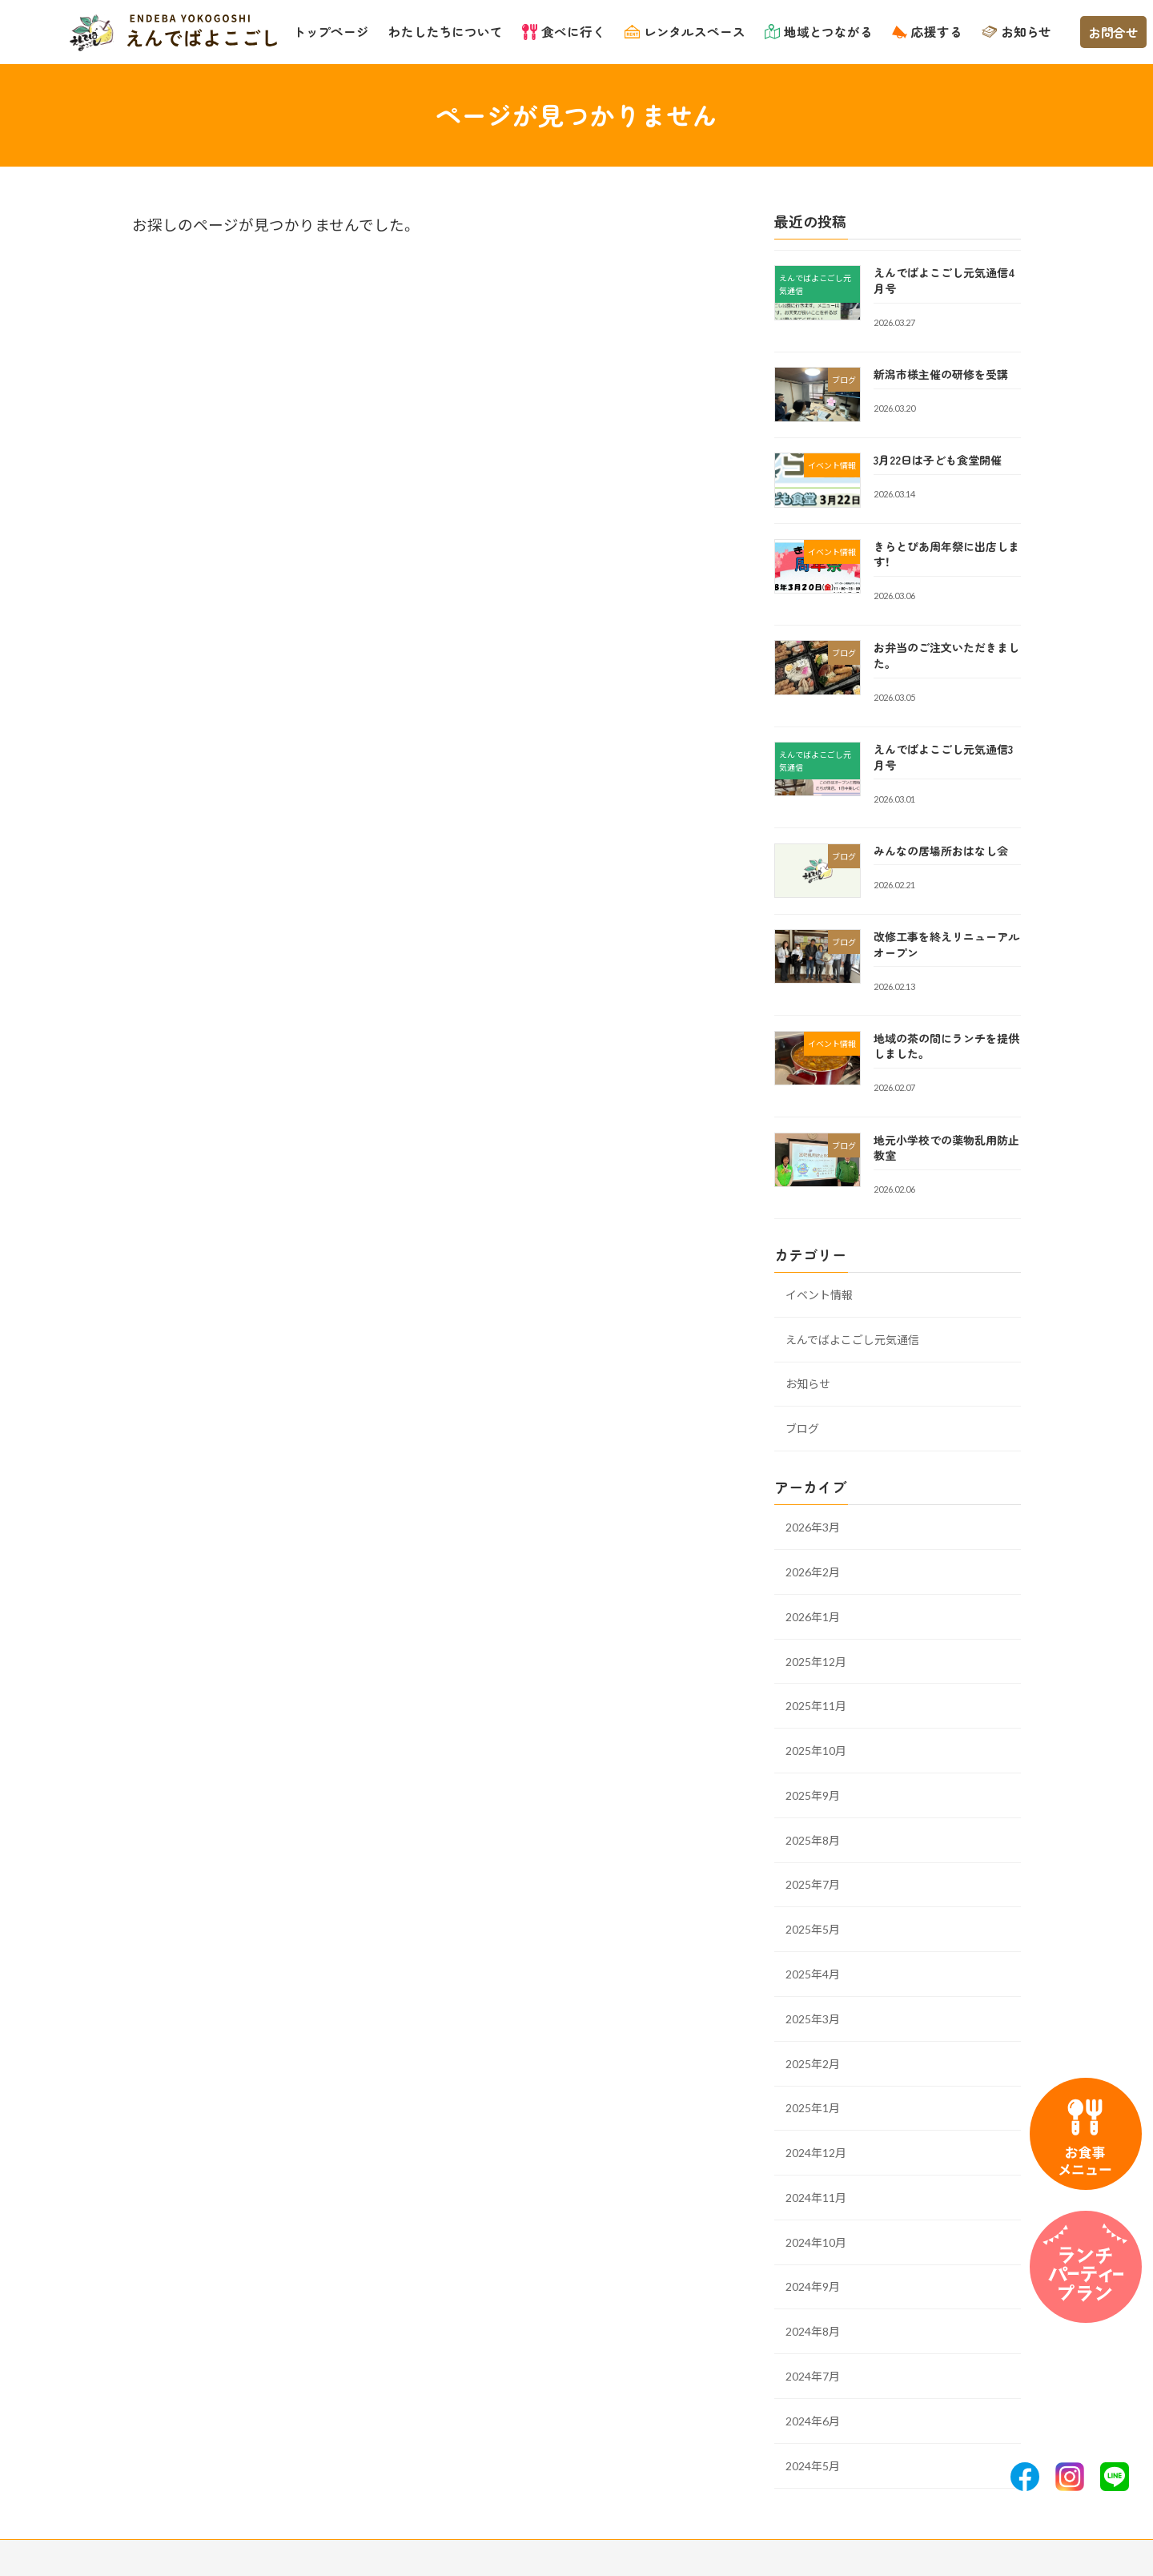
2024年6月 (812, 2420)
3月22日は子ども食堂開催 (938, 460)
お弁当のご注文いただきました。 (946, 655)
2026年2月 (812, 1572)
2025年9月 (812, 1794)
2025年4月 (812, 1974)
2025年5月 (812, 1929)
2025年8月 (812, 1839)
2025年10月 (815, 1750)
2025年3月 (812, 2018)
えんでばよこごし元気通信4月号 (944, 280)
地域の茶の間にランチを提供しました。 (946, 1045)
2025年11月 (815, 1706)
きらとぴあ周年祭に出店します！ (946, 553)
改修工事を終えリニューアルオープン (946, 944)
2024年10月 (815, 2241)
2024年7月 (812, 2376)
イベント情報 (819, 1294)
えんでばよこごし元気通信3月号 (943, 757)
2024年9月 (812, 2286)
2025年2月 (812, 2063)
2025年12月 (815, 1661)
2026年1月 (812, 1616)
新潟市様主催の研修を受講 (941, 374)
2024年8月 (812, 2331)
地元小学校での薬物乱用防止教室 (946, 1147)
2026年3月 (812, 1527)
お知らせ (807, 1384)
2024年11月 (815, 2197)
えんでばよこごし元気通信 (852, 1339)
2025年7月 (812, 1884)
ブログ (802, 1428)
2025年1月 (812, 2108)
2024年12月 (815, 2152)
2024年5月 (812, 2465)
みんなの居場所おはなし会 (941, 851)
